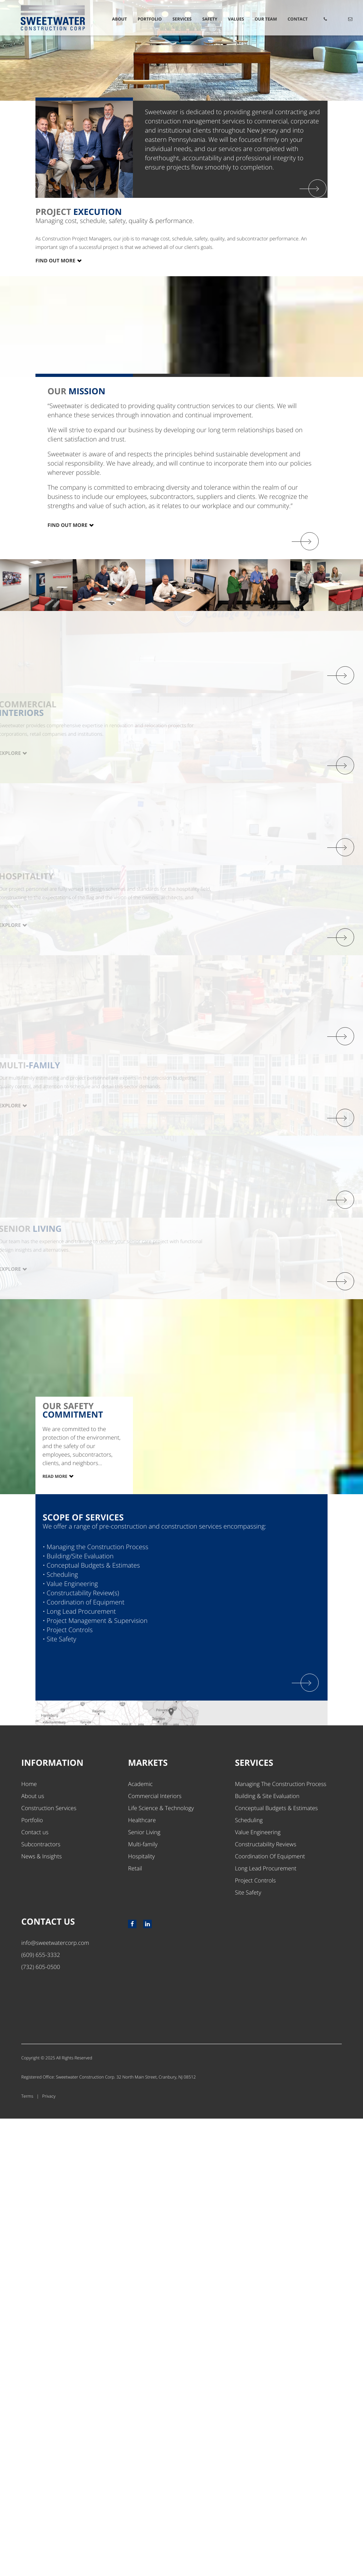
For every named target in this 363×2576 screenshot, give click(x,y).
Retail (135, 2326)
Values (236, 19)
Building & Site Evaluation (267, 2253)
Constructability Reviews (265, 2301)
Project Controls (255, 2338)
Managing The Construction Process (280, 2241)
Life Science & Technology (161, 2265)
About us (32, 2253)
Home (29, 2241)
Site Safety (248, 2350)
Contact (297, 19)
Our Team (266, 19)
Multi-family (142, 2301)
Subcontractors (40, 2301)
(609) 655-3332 (40, 2412)
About (119, 19)
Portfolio (150, 19)
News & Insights (41, 2314)
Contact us (35, 2289)
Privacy (48, 2553)
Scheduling (249, 2277)
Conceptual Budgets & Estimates (276, 2265)
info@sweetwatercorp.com (55, 2400)
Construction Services (48, 2265)
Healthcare (142, 2277)
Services (181, 19)
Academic (140, 2241)
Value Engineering (258, 2289)
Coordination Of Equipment (270, 2314)
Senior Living (144, 2289)
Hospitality (141, 2314)
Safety (209, 19)
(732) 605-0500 (40, 2424)
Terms (27, 2553)
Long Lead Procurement (265, 2326)
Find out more (68, 842)
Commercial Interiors (155, 2253)
